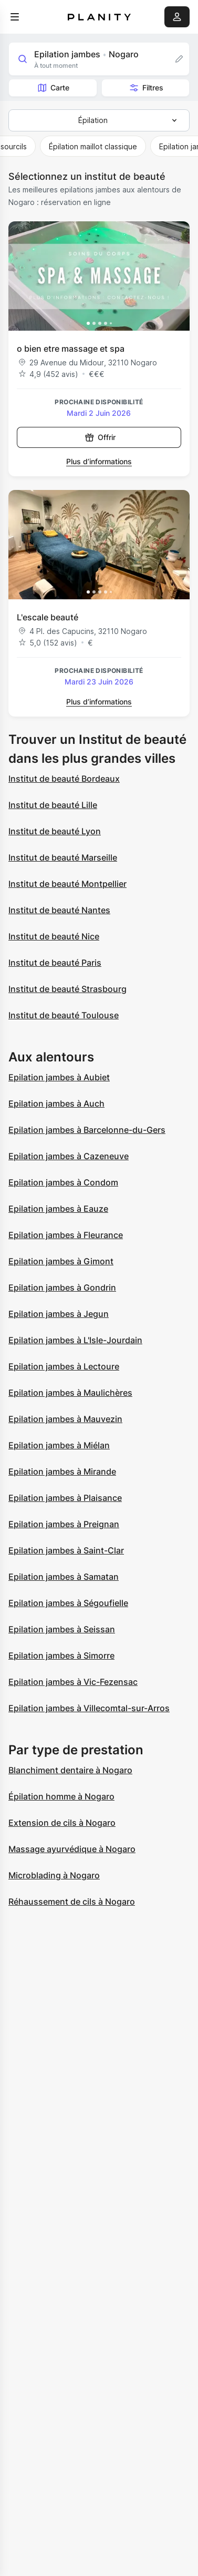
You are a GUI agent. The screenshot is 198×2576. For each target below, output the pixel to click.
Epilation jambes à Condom (63, 1182)
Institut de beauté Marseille (62, 857)
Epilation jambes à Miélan (59, 1445)
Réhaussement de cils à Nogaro (71, 1901)
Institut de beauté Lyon (54, 831)
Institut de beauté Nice (53, 936)
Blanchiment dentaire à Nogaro (70, 1770)
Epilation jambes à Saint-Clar (66, 1550)
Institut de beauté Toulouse (63, 1015)
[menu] (14, 17)
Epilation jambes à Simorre (61, 1655)
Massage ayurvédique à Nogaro (72, 1849)
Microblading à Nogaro (54, 1875)
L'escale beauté (47, 617)
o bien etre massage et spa (70, 348)
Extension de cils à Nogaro (62, 1822)
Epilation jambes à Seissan (61, 1629)
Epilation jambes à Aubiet (59, 1077)
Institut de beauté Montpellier (67, 883)
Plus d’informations (99, 461)
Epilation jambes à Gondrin (62, 1287)
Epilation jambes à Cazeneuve (68, 1156)
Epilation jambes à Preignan (63, 1524)
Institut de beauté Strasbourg (67, 989)
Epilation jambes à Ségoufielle (68, 1603)
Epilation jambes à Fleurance (65, 1235)
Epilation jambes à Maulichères (70, 1392)
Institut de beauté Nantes (59, 910)
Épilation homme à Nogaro (61, 1796)
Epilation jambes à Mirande (62, 1471)
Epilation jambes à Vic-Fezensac (73, 1682)
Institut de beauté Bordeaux (64, 778)
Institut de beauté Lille (52, 805)
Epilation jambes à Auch (56, 1103)
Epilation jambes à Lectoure (63, 1366)
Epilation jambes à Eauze (58, 1208)
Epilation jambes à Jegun (58, 1314)
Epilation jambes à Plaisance (65, 1498)
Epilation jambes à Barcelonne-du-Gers (86, 1130)
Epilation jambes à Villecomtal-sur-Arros (89, 1708)
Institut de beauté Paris (54, 962)
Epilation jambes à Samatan (63, 1576)
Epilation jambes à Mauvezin (65, 1419)
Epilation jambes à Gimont (60, 1261)
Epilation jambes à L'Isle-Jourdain (75, 1340)
